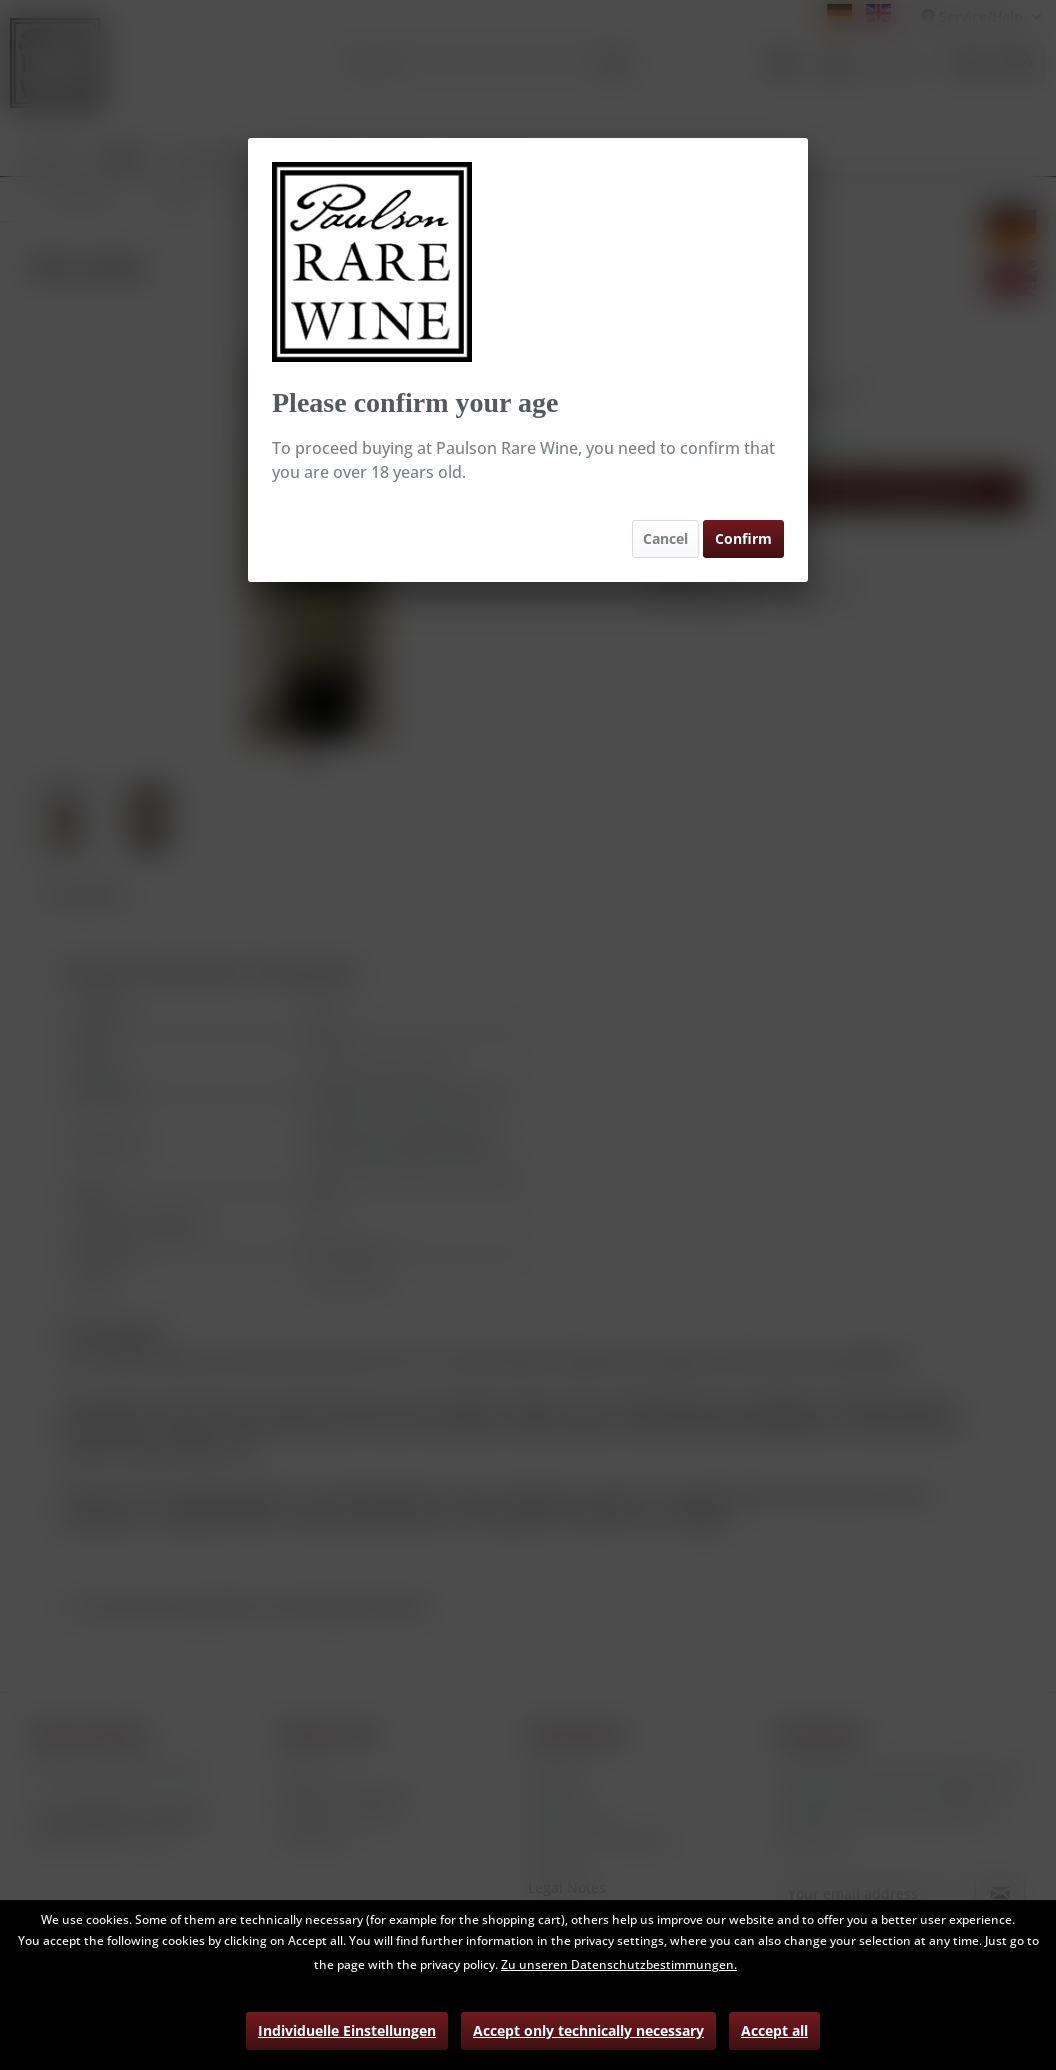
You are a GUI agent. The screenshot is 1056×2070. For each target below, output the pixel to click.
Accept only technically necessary (588, 2030)
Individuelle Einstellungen (347, 2030)
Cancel (665, 538)
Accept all (774, 2030)
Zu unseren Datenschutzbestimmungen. (619, 1964)
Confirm (743, 538)
